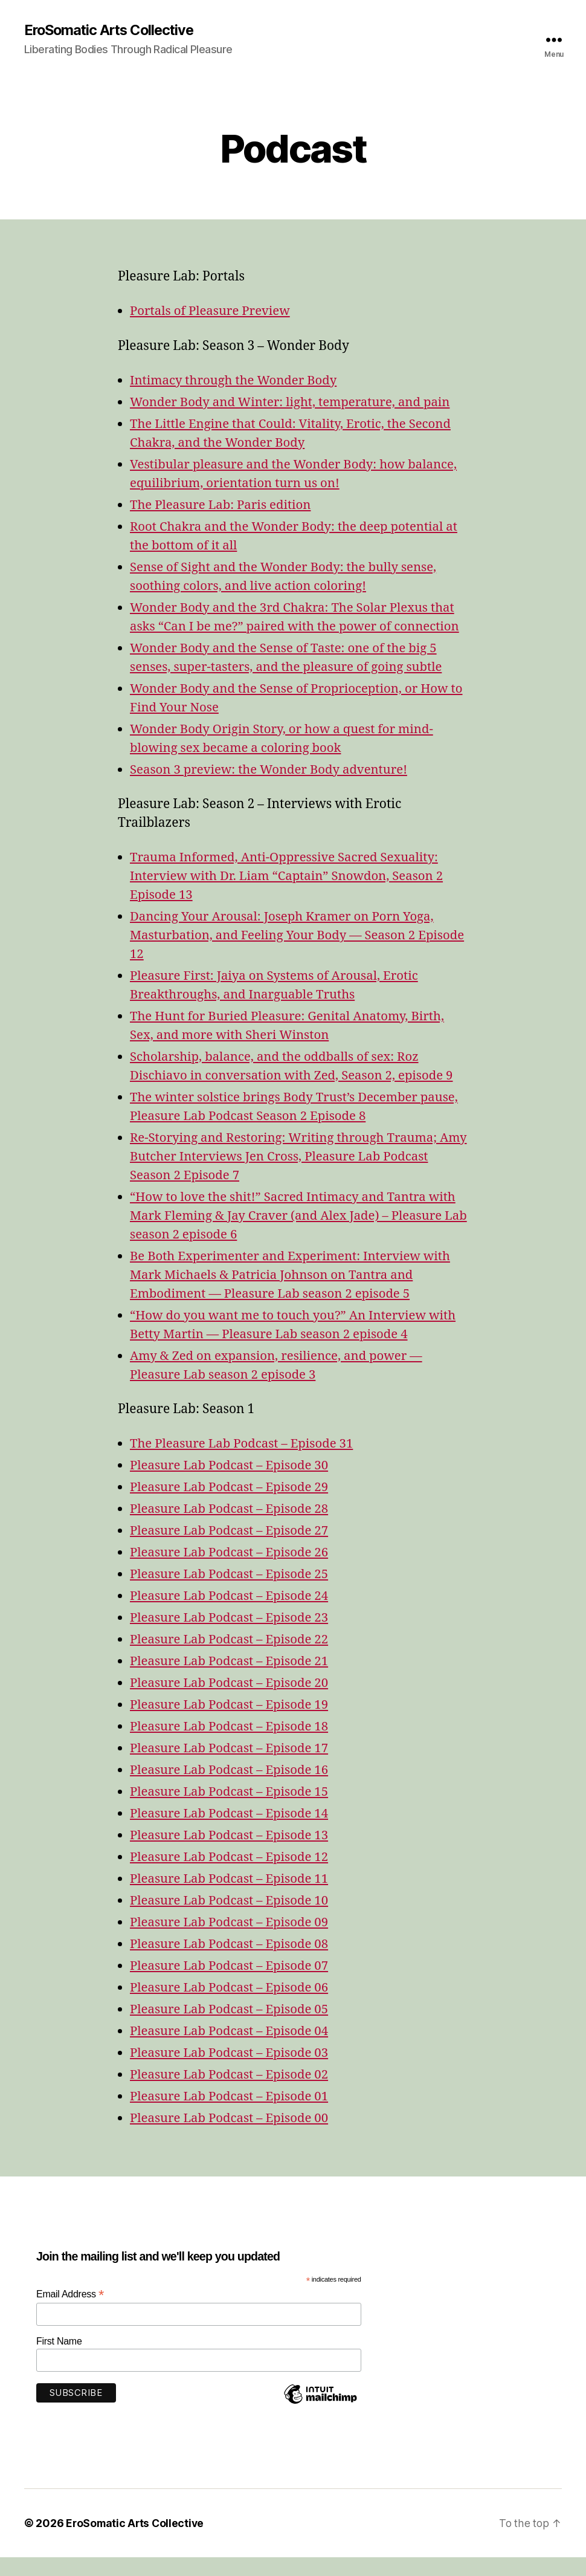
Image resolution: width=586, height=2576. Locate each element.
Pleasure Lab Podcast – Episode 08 (232, 1963)
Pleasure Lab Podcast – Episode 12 (232, 1876)
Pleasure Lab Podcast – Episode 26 (232, 1572)
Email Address (70, 2313)
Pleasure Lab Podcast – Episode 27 (232, 1550)
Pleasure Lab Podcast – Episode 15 (232, 1811)
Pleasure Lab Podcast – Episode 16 (232, 1789)
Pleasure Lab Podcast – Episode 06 (232, 2006)
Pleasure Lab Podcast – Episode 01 (232, 2115)
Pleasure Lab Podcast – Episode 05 (232, 2028)
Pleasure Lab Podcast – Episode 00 (232, 2137)
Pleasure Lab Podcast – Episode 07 (232, 1984)
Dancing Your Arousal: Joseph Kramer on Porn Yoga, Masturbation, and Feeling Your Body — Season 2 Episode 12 (286, 955)
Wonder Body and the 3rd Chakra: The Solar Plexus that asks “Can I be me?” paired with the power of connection (297, 626)
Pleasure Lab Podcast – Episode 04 (232, 2050)
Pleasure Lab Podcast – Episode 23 (232, 1637)
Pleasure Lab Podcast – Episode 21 (232, 1680)
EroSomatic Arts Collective (112, 30)
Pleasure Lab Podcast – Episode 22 (232, 1659)
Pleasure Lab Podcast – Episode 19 (232, 1724)
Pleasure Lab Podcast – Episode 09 (232, 1941)
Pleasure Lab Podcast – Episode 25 (232, 1593)
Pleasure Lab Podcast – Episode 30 (232, 1485)
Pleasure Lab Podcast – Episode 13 (232, 1854)
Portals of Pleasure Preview (212, 311)
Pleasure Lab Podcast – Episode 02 (232, 2093)
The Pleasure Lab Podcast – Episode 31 (245, 1463)
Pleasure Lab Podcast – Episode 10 (232, 1919)
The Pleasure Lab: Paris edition (223, 505)
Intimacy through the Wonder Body (236, 381)
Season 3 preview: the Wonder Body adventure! (273, 788)
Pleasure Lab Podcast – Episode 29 (232, 1506)
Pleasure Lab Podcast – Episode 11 (232, 1897)
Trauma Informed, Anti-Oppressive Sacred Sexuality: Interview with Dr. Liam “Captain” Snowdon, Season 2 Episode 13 (291, 895)
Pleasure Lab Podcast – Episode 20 (232, 1702)
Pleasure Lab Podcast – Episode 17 (232, 1767)
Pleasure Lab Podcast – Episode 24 (232, 1615)
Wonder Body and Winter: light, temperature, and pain (295, 403)
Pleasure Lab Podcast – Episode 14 (232, 1833)
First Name (59, 2360)
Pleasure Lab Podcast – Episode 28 (232, 1528)
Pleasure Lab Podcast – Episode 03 (232, 2071)
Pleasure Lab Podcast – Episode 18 (232, 1746)
